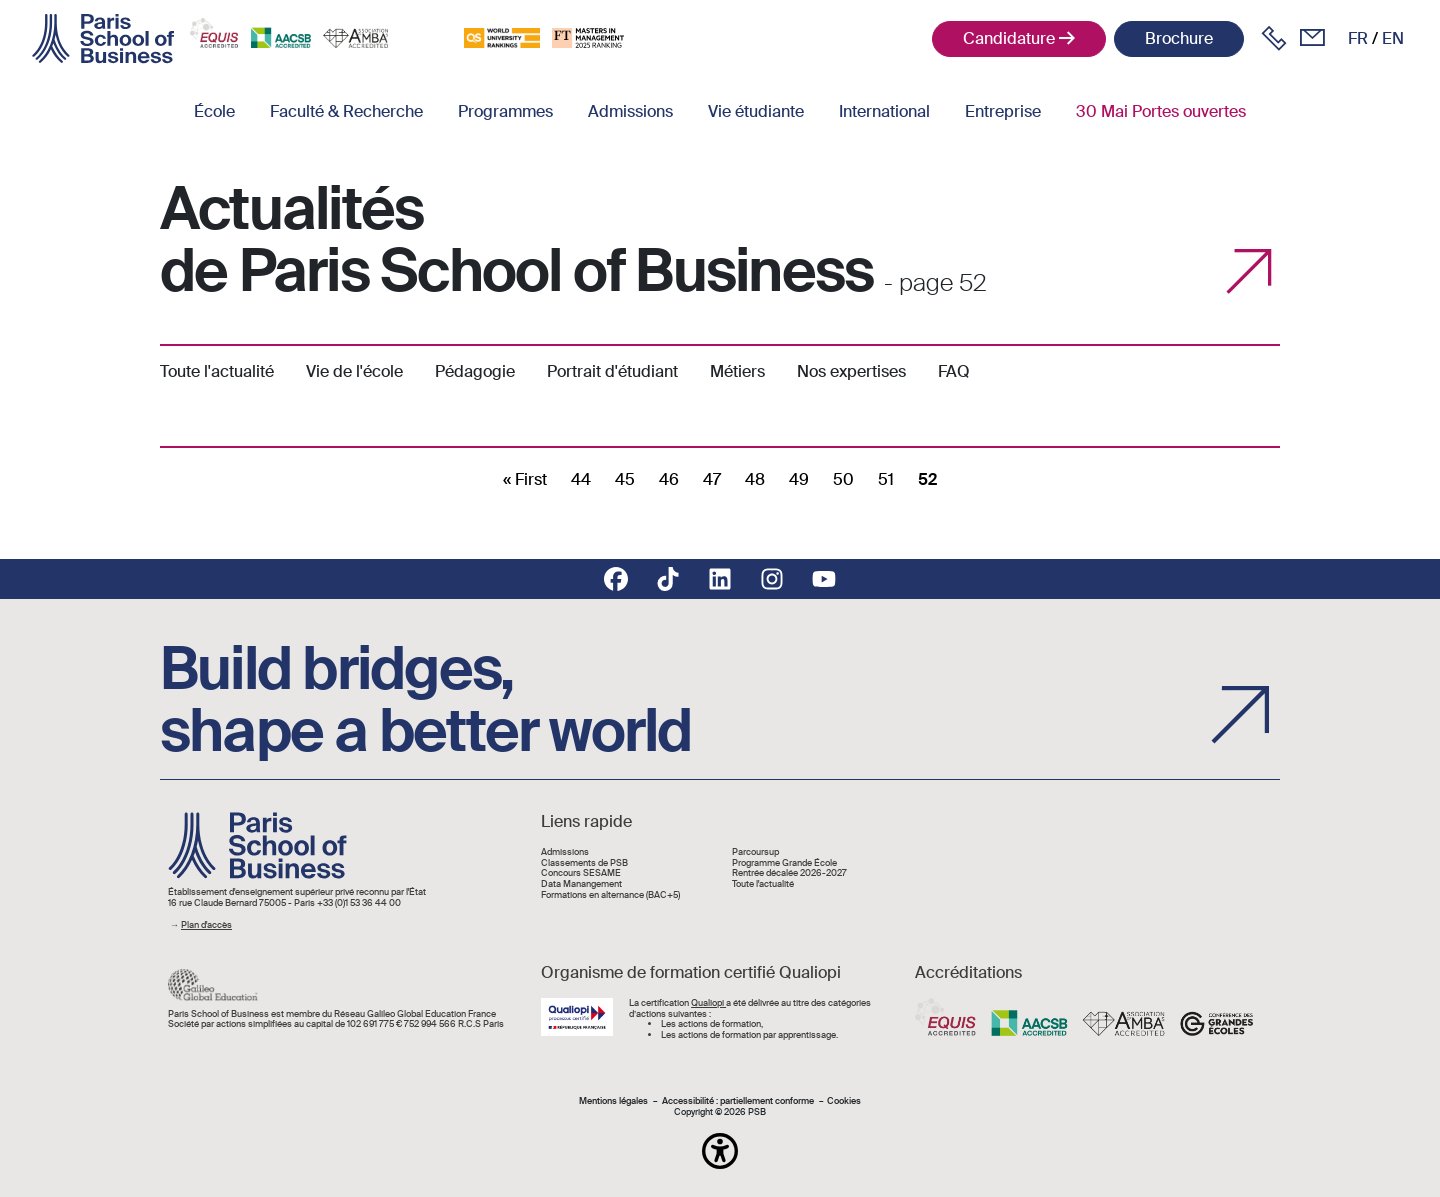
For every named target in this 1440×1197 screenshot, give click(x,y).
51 (886, 479)
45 (625, 479)
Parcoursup (755, 852)
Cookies (844, 1101)
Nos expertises (851, 371)
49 (799, 479)
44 (581, 479)
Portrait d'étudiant (612, 371)
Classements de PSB (584, 863)
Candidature (1009, 38)
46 (669, 479)
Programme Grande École (784, 863)
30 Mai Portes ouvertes (1161, 111)
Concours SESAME (581, 873)
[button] (720, 1151)
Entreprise (1003, 111)
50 (843, 479)
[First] (525, 479)
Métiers (737, 371)
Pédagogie (475, 371)
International (884, 111)
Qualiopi (708, 1003)
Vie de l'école (354, 371)
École (214, 111)
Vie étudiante (756, 111)
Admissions (630, 111)
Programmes (505, 111)
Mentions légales (613, 1101)
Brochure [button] (1179, 38)
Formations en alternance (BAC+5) (610, 895)
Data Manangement (581, 884)
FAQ (954, 371)
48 (755, 479)
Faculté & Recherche (346, 111)
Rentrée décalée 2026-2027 (789, 873)
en (1393, 38)
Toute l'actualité (217, 371)
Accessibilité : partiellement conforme (738, 1101)
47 (712, 479)
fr (1358, 38)
